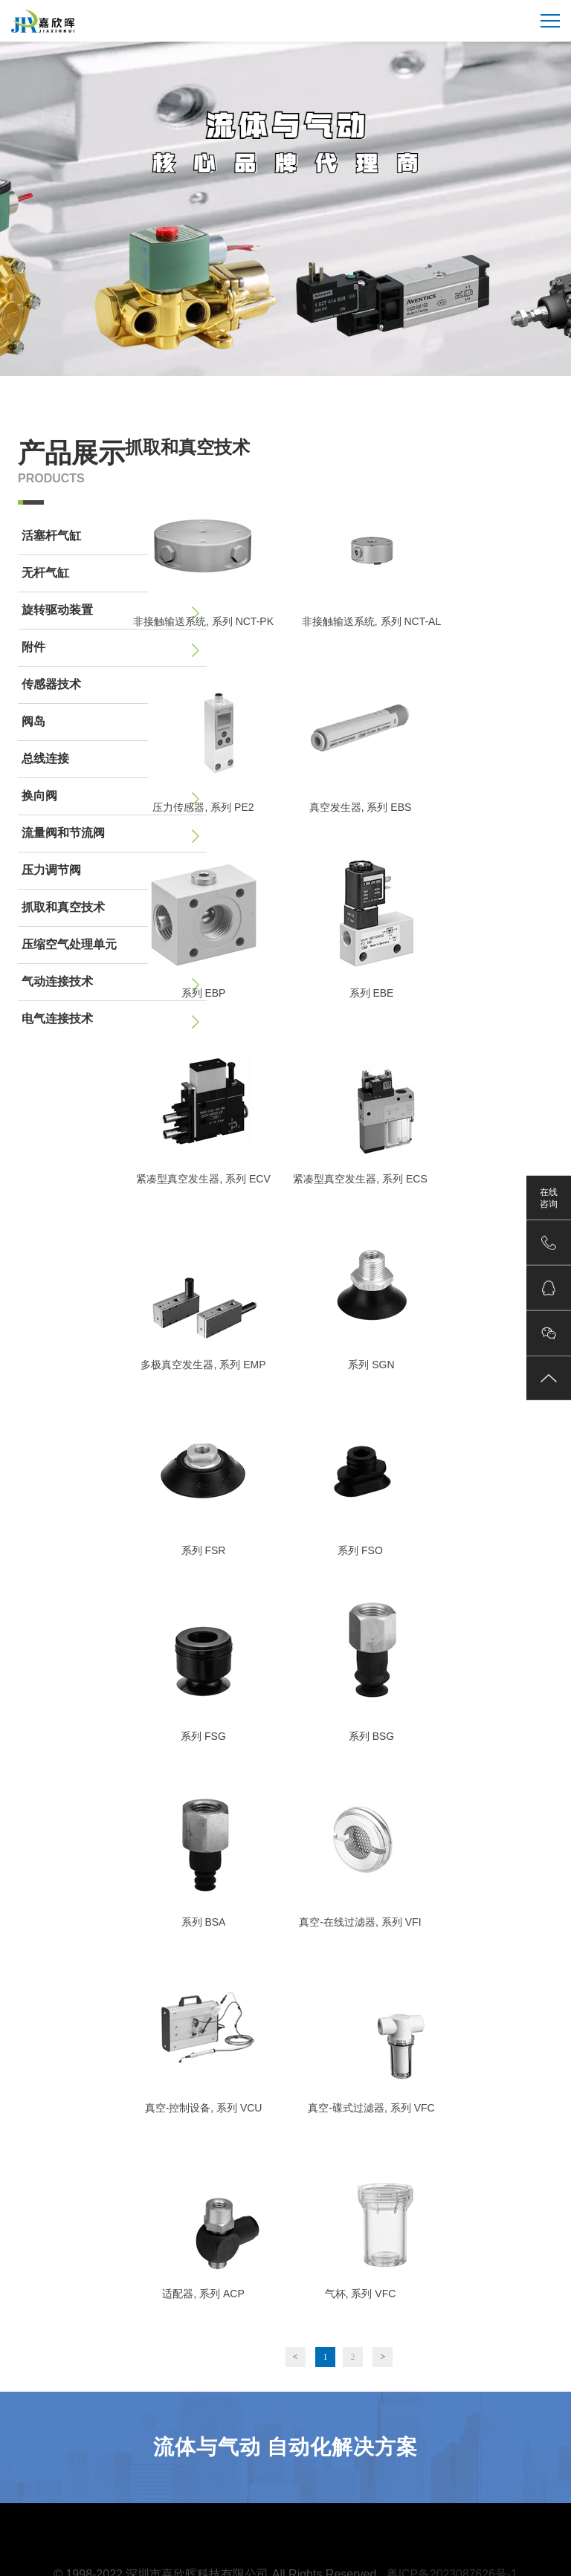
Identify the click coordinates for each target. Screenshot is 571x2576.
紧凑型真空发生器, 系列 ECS (360, 1179)
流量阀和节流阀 (113, 834)
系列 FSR (203, 1550)
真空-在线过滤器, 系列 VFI (360, 1922)
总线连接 (113, 760)
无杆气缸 (113, 574)
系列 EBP (203, 993)
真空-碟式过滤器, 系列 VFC (371, 2108)
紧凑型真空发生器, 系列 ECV (203, 1179)
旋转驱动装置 (113, 611)
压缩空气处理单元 (113, 946)
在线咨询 (549, 1197)
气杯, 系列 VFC (360, 2294)
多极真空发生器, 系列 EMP (203, 1364)
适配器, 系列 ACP (203, 2294)
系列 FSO (360, 1550)
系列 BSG (371, 1736)
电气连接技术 (113, 1020)
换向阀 (113, 797)
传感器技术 (113, 686)
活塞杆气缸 (113, 537)
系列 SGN (371, 1364)
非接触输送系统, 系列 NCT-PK (203, 621)
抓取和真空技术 (113, 909)
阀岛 (113, 723)
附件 (113, 649)
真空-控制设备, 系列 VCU (203, 2108)
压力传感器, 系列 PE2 (203, 807)
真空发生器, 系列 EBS (360, 807)
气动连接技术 (113, 983)
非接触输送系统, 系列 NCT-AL (371, 621)
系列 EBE (371, 993)
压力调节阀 (113, 872)
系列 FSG (203, 1736)
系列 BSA (203, 1922)
